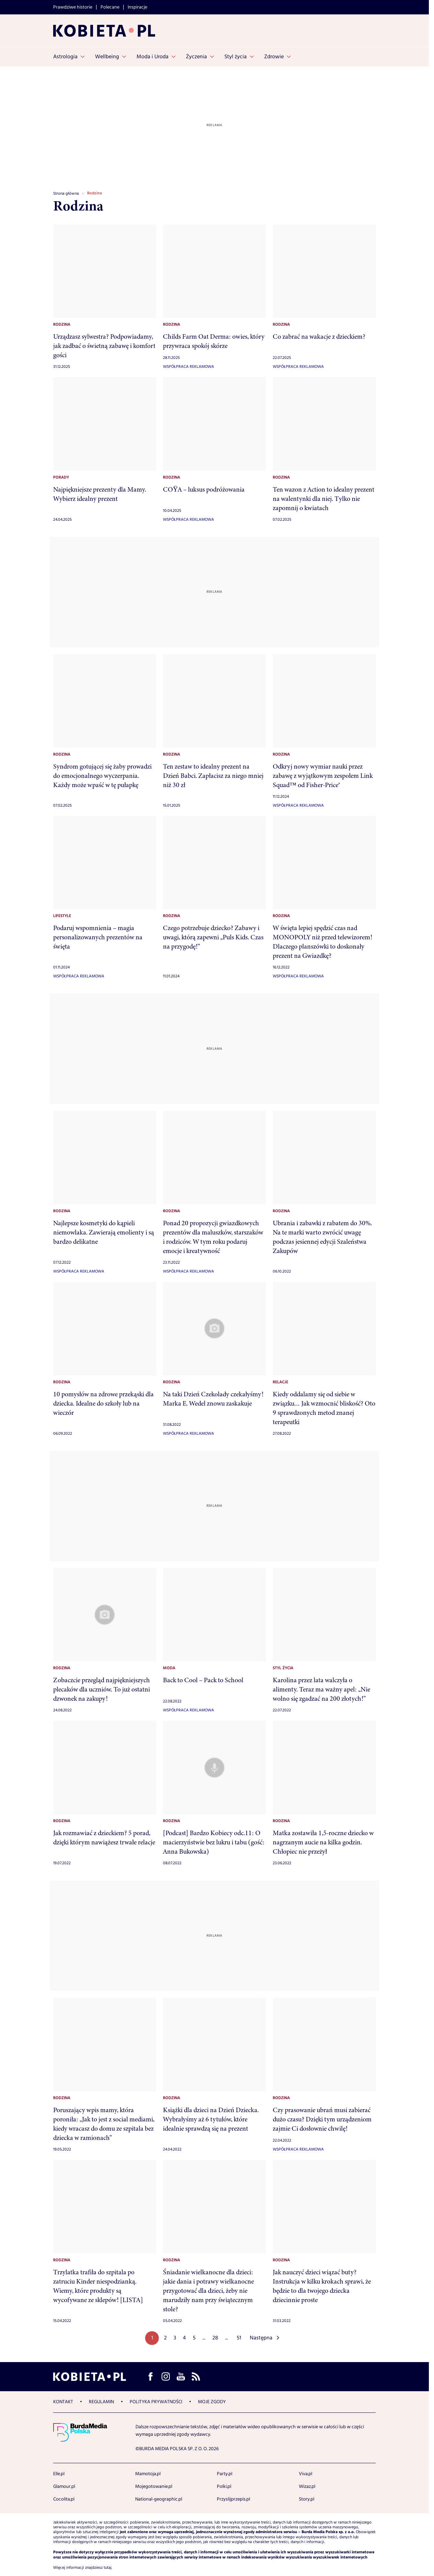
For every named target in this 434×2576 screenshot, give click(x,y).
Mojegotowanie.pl (153, 2486)
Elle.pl (58, 2473)
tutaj (108, 2567)
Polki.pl (224, 2486)
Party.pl (224, 2473)
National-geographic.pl (158, 2499)
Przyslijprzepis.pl (233, 2499)
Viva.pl (305, 2473)
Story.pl (306, 2499)
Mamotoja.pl (148, 2473)
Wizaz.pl (307, 2486)
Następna (261, 2338)
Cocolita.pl (63, 2499)
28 (215, 2338)
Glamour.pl (64, 2486)
